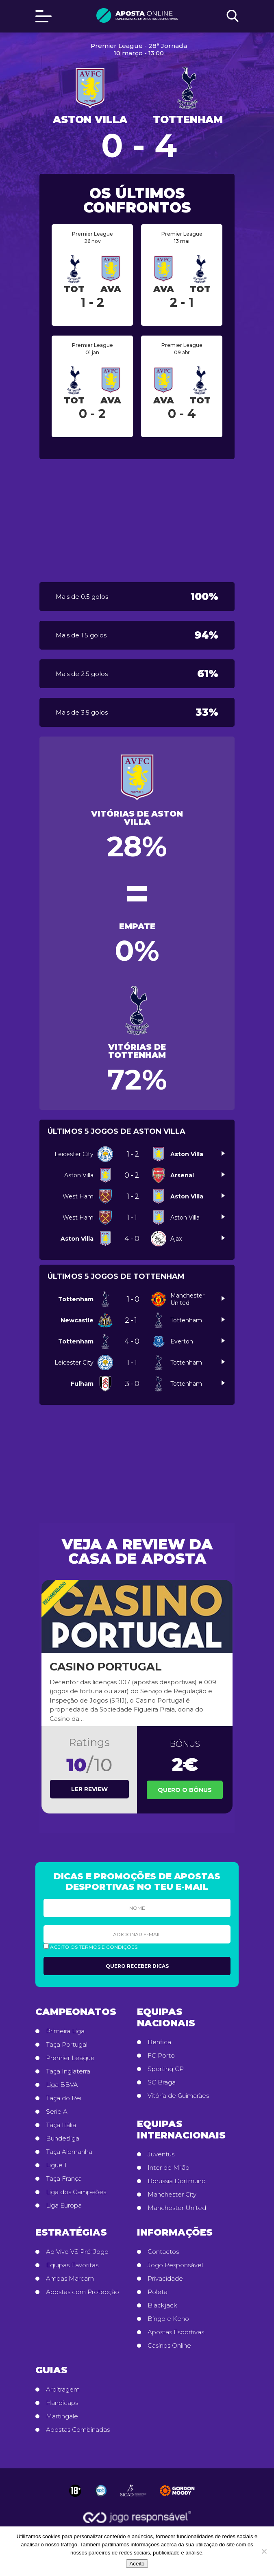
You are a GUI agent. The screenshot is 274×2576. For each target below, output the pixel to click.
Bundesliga (62, 2138)
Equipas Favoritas (72, 2265)
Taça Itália (61, 2125)
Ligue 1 (56, 2165)
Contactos (163, 2251)
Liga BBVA (62, 2085)
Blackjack (162, 2305)
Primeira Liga (65, 2031)
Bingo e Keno (168, 2319)
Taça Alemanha (69, 2152)
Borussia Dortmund (177, 2181)
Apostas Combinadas (78, 2429)
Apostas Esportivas (176, 2332)
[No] (264, 2551)
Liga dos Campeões (76, 2192)
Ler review (89, 1789)
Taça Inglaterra (68, 2071)
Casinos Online (169, 2345)
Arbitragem (63, 2389)
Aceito (136, 2564)
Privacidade (165, 2278)
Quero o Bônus (185, 1790)
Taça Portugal (66, 2044)
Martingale (62, 2416)
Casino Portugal (106, 1666)
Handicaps (62, 2403)
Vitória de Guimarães (178, 2095)
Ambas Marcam (70, 2278)
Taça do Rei (63, 2098)
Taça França (64, 2178)
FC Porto (161, 2055)
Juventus (161, 2154)
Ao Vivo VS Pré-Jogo (77, 2251)
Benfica (159, 2042)
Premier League (70, 2058)
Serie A (56, 2111)
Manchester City (172, 2194)
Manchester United (177, 2208)
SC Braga (162, 2082)
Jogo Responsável (175, 2265)
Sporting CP (166, 2069)
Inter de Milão (168, 2167)
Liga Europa (64, 2205)
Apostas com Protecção (82, 2292)
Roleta (157, 2292)
